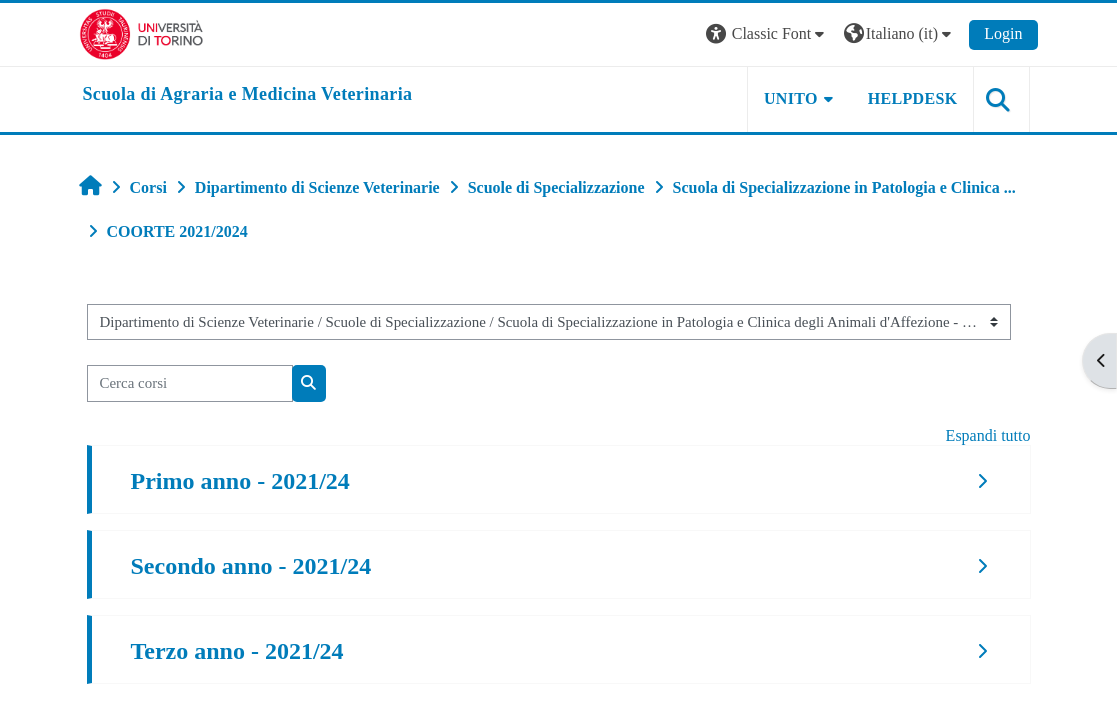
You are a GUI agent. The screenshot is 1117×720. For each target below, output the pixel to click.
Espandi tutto (988, 435)
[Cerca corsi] (190, 383)
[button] (768, 34)
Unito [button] (791, 98)
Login (1003, 33)
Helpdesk (913, 98)
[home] (248, 95)
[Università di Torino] (141, 32)
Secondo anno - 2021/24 (251, 566)
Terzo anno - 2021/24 (237, 651)
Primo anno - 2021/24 (240, 481)
